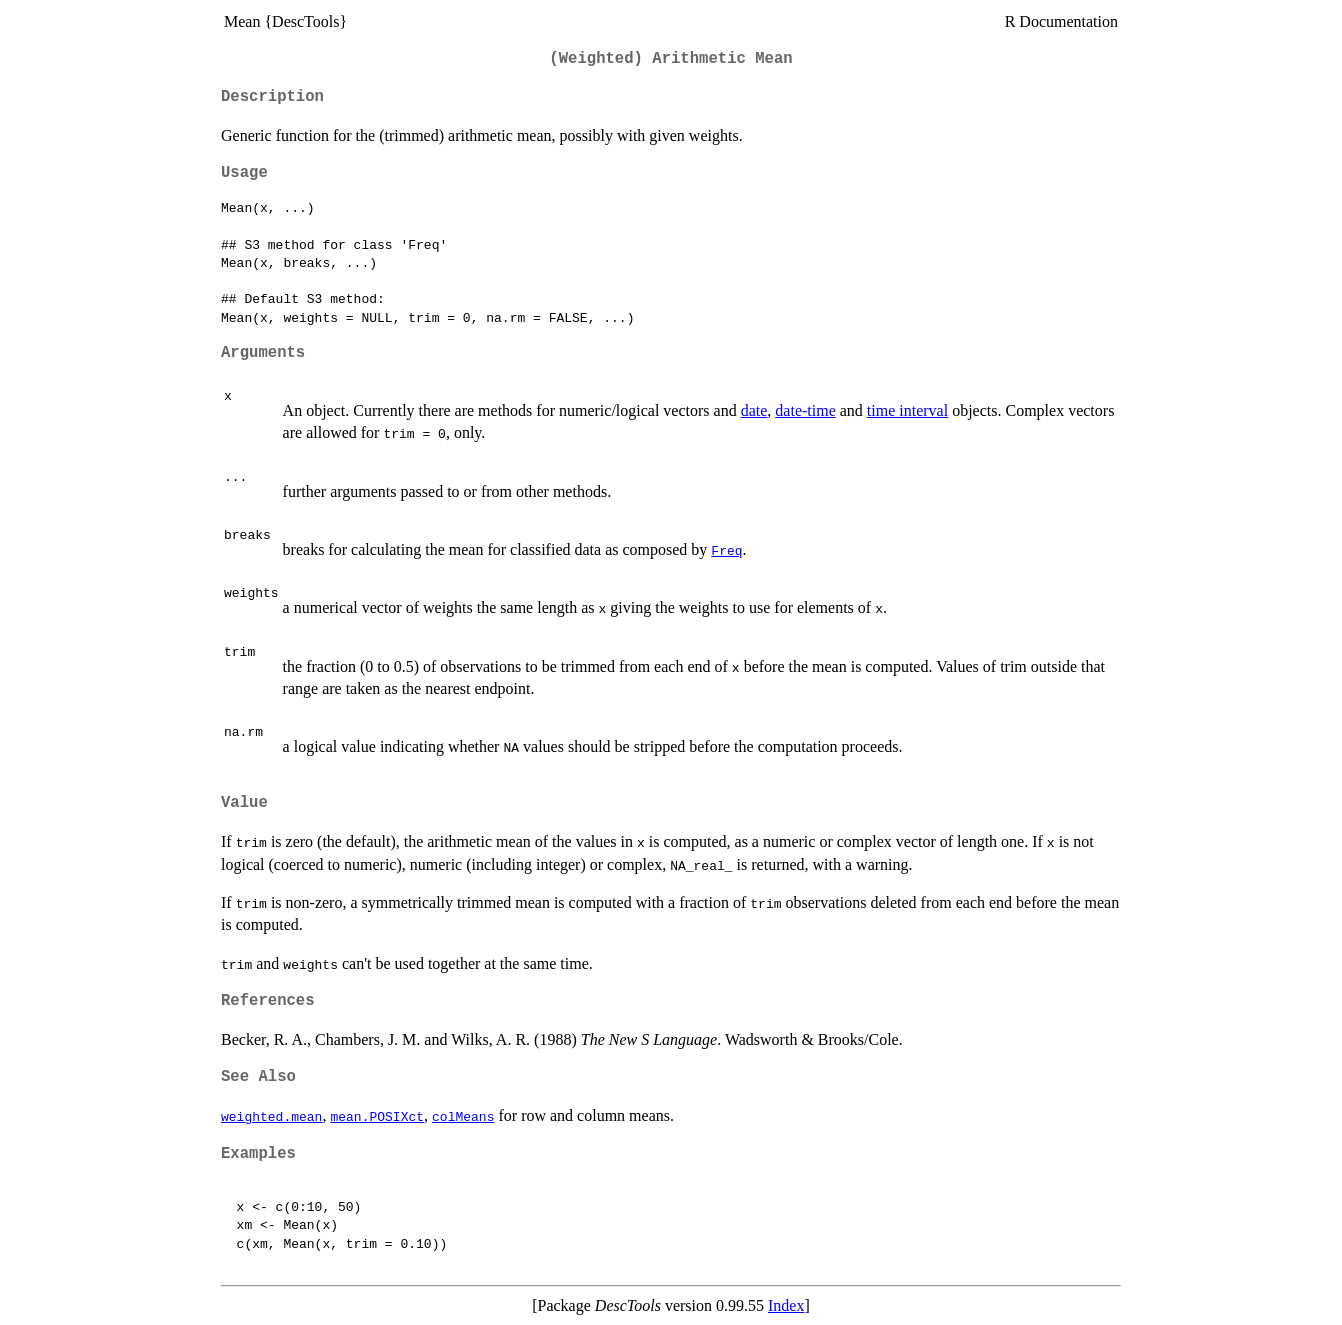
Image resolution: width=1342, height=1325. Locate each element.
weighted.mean (271, 1116)
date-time (805, 410)
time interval (907, 410)
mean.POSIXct (377, 1116)
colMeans (463, 1116)
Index (786, 1305)
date (754, 410)
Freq (726, 550)
